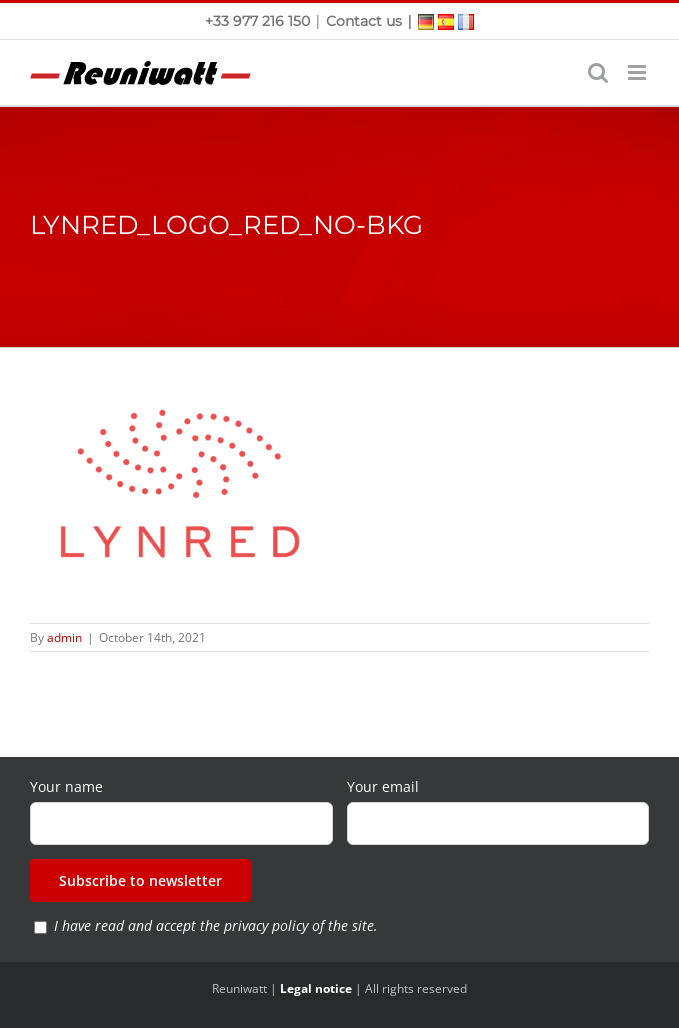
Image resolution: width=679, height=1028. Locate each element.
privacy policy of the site (299, 925)
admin (64, 637)
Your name (66, 786)
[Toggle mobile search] (598, 72)
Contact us (364, 21)
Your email (383, 786)
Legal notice (316, 988)
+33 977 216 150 (259, 21)
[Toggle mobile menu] (638, 72)
